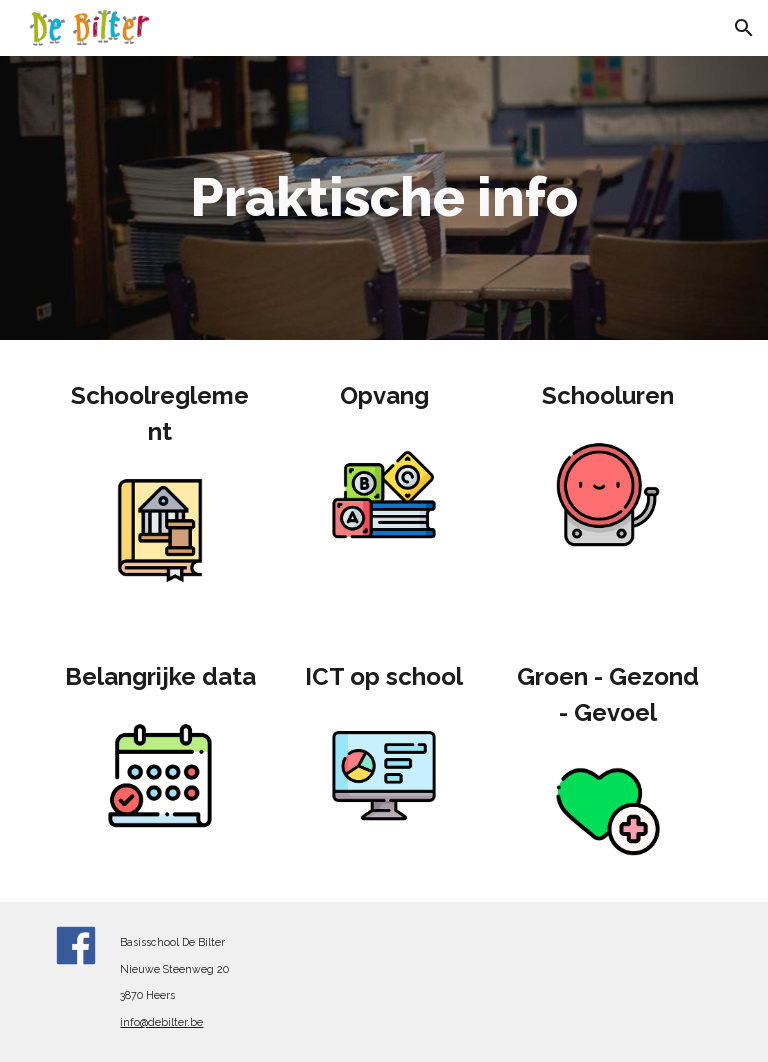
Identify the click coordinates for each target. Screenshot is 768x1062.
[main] (383, 198)
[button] (744, 28)
